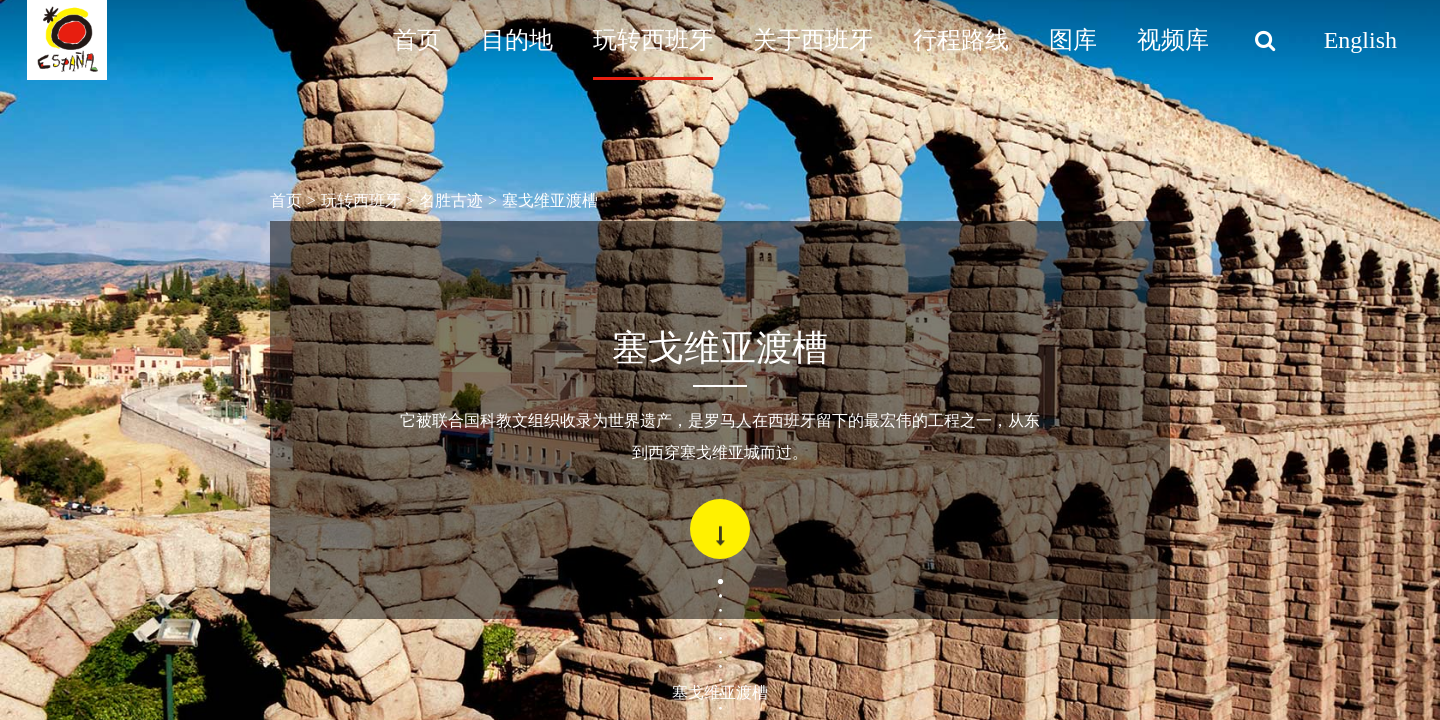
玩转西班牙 (653, 40)
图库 (1073, 40)
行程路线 (961, 40)
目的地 (517, 40)
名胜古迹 (451, 200)
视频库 (1173, 40)
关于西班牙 (813, 40)
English (1360, 40)
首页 (417, 40)
